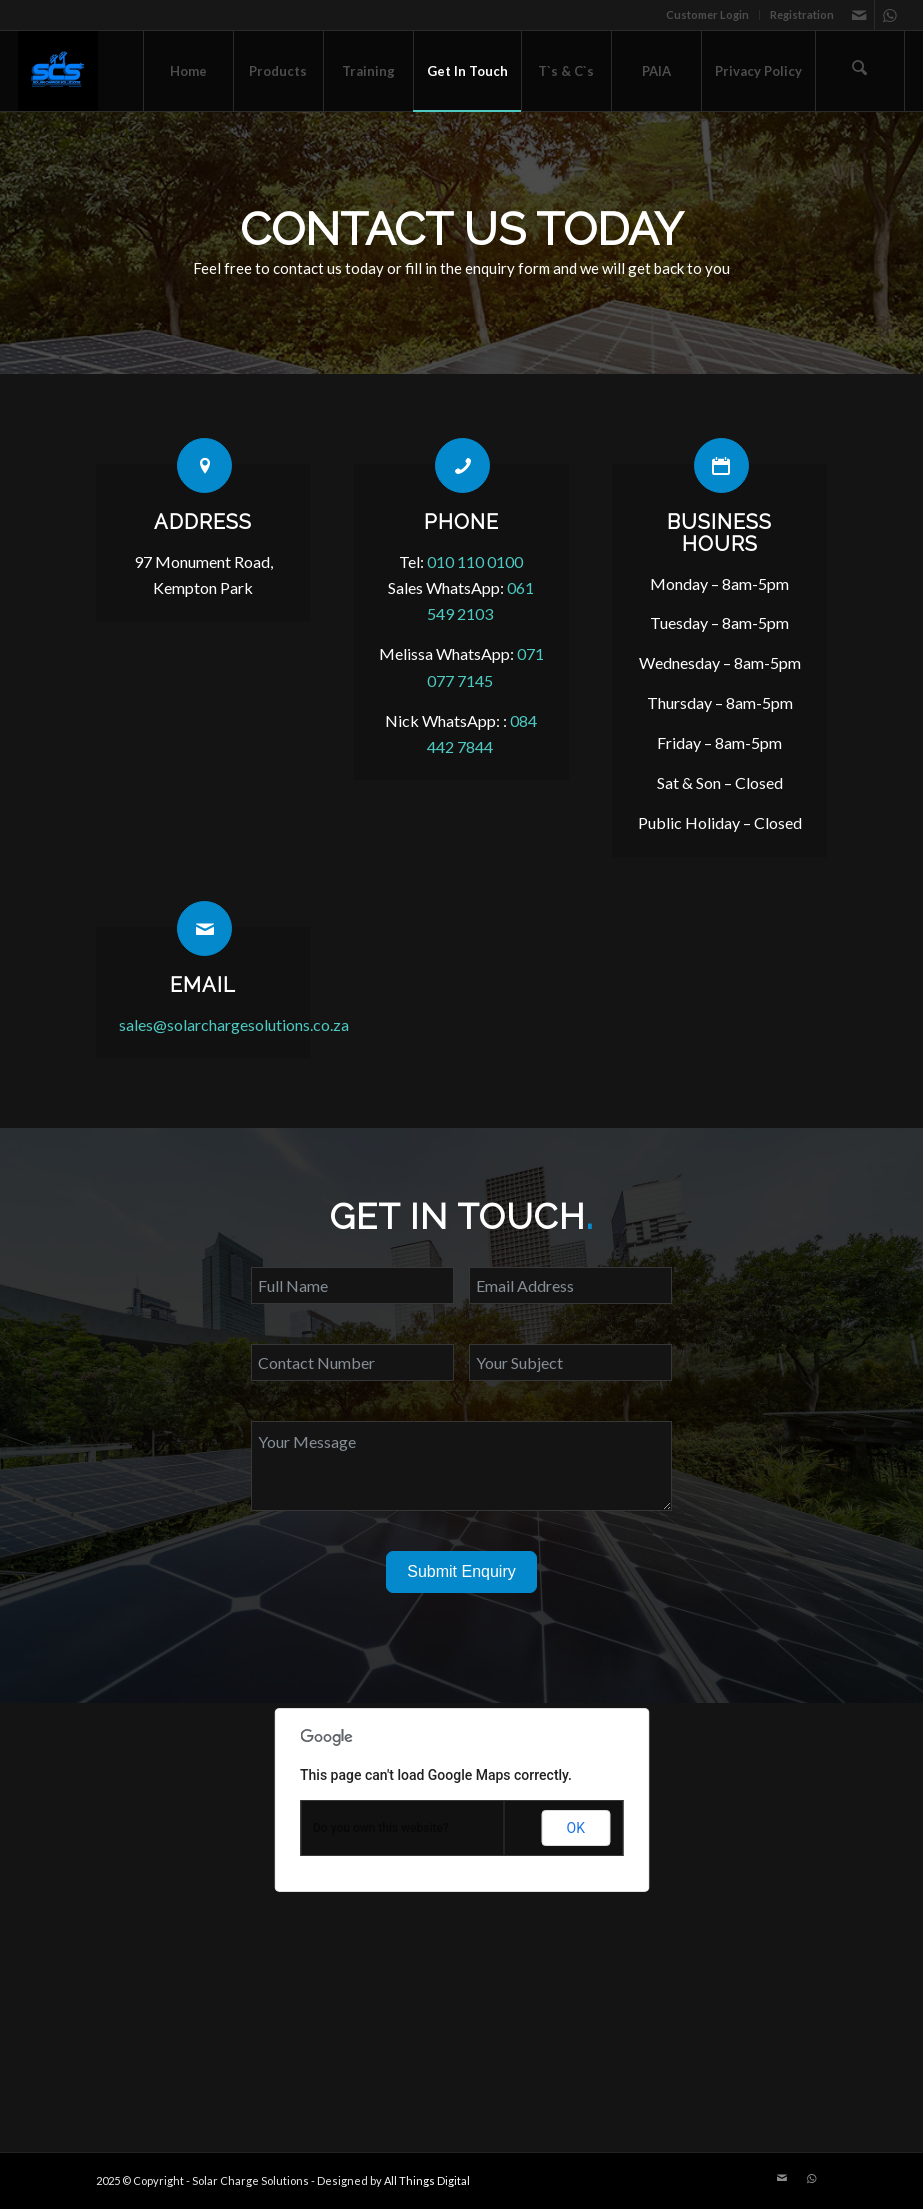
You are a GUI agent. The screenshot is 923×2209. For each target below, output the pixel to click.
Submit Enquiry (461, 1571)
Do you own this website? (381, 1828)
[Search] (860, 71)
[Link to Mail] (859, 15)
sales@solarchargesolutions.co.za (232, 1024)
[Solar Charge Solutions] (58, 71)
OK (576, 1828)
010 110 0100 (475, 561)
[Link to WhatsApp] (890, 15)
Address (203, 522)
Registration (802, 14)
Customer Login (707, 14)
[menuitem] (708, 15)
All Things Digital (427, 2180)
